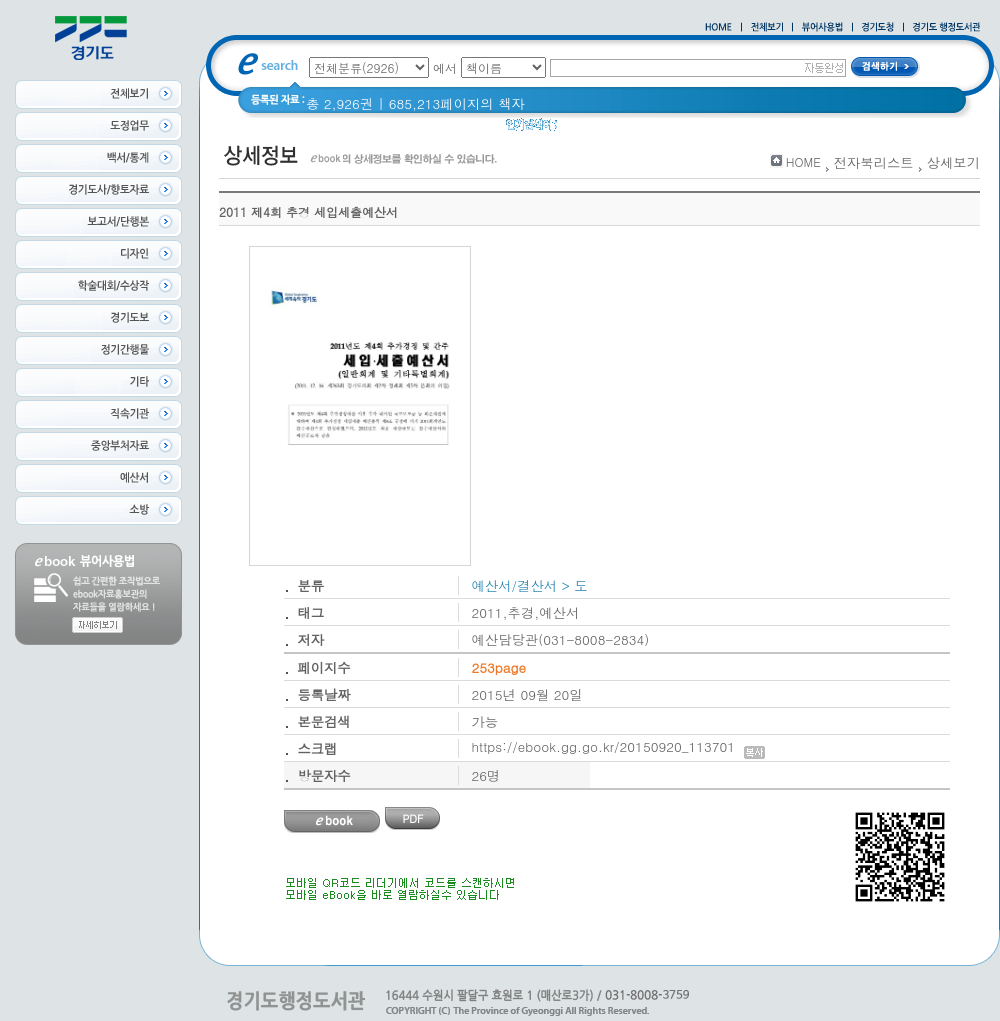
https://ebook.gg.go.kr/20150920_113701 (618, 746)
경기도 (632, 129)
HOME (803, 161)
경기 (583, 129)
